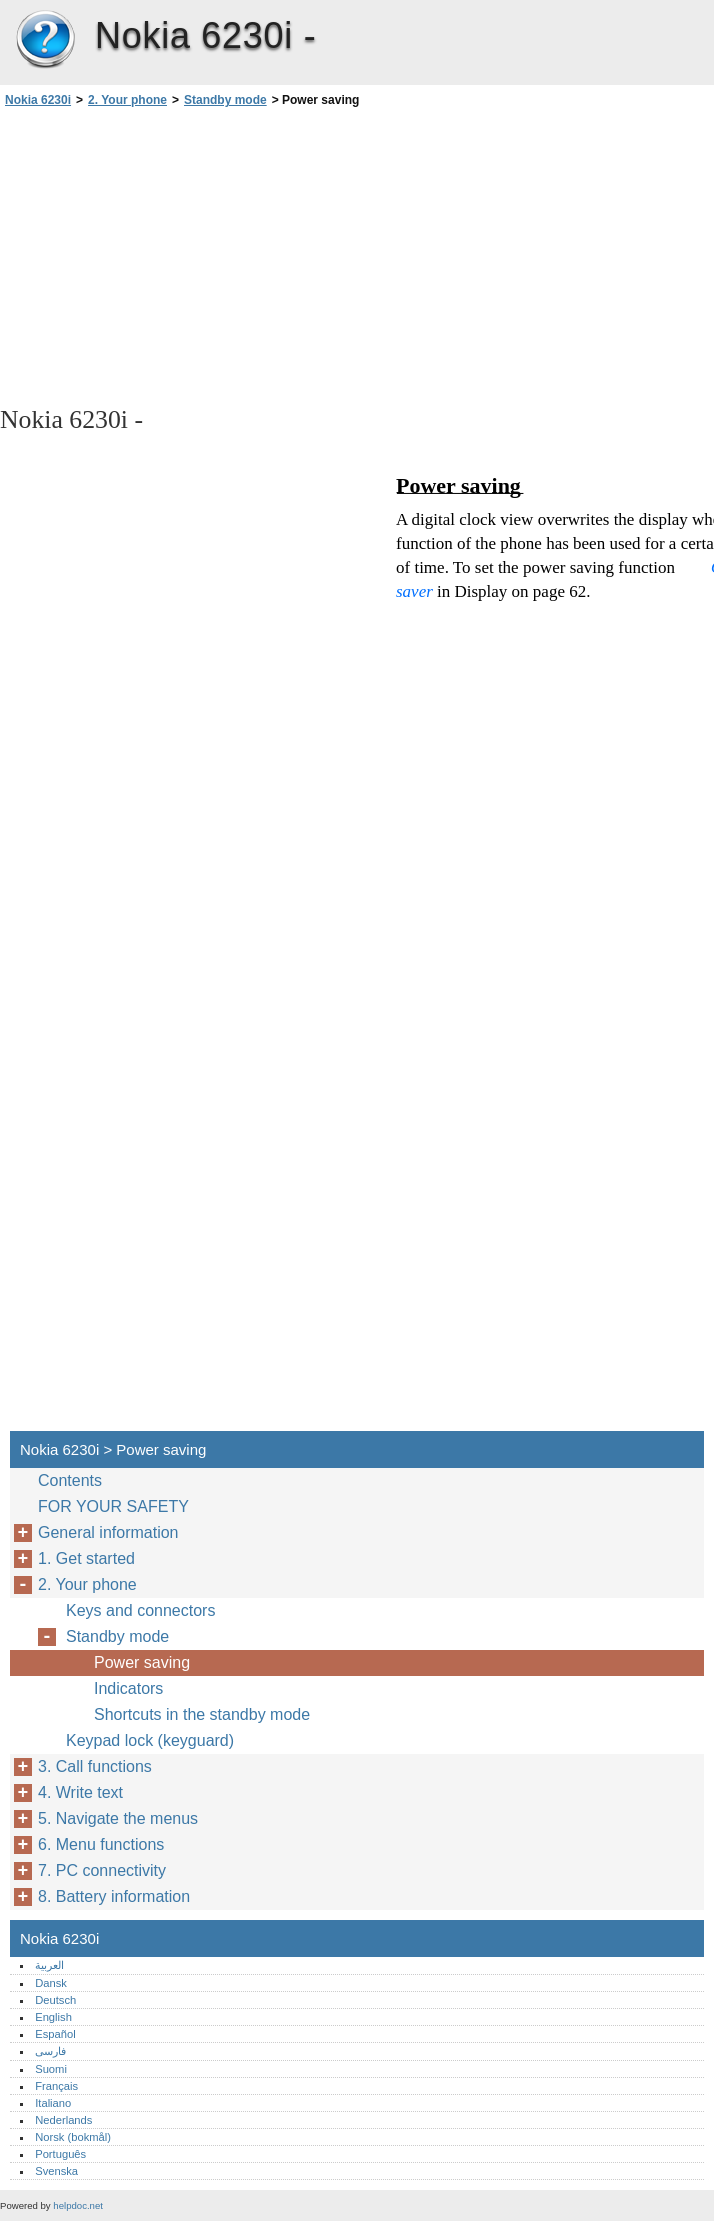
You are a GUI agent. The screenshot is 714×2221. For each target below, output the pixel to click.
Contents (70, 1480)
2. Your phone (127, 100)
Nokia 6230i (45, 40)
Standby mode (225, 100)
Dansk (51, 1983)
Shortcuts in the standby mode (202, 1714)
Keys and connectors (140, 1610)
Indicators (128, 1688)
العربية (49, 1965)
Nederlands (63, 2120)
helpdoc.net (78, 2205)
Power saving (142, 1662)
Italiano (53, 2103)
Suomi (51, 2069)
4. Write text (80, 1792)
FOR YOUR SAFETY (113, 1506)
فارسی (50, 2051)
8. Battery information (114, 1896)
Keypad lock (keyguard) (150, 1740)
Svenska (56, 2171)
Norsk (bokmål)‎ (73, 2137)
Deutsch (55, 2000)
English (53, 2017)
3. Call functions (95, 1766)
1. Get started (86, 1558)
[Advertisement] (178, 255)
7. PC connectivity (102, 1870)
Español (55, 2034)
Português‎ (60, 2154)
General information (108, 1532)
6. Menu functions (101, 1844)
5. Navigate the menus (118, 1818)
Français (56, 2086)
